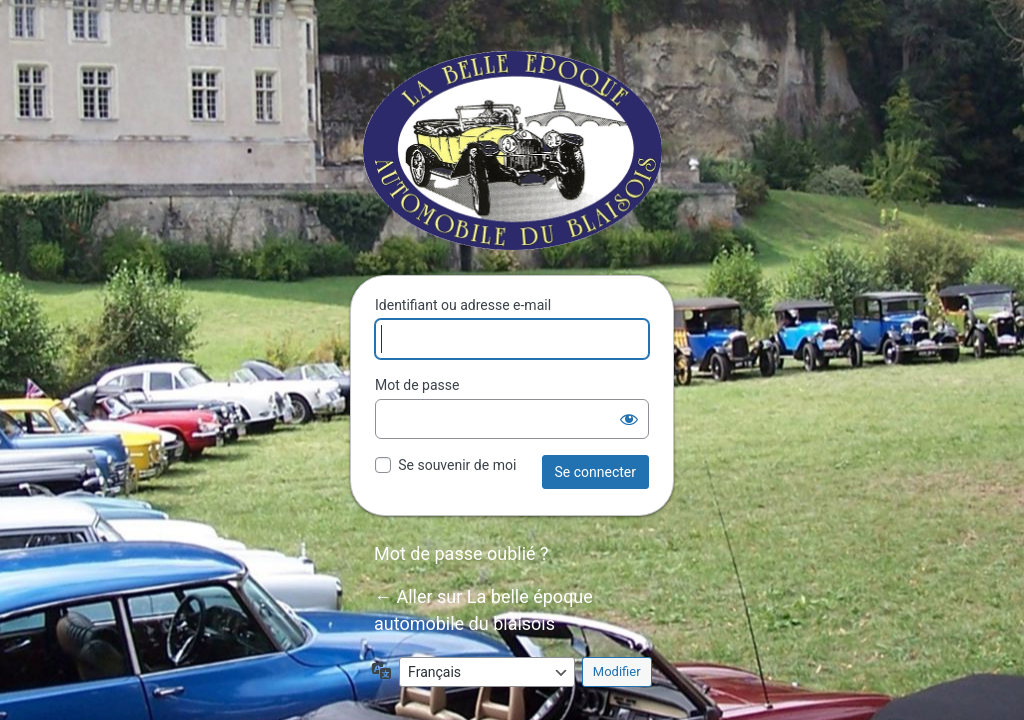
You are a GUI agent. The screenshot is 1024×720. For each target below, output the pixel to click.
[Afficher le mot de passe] (629, 419)
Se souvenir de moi (457, 465)
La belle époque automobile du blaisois (512, 150)
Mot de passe (417, 385)
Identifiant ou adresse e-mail (463, 305)
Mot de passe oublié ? (461, 553)
